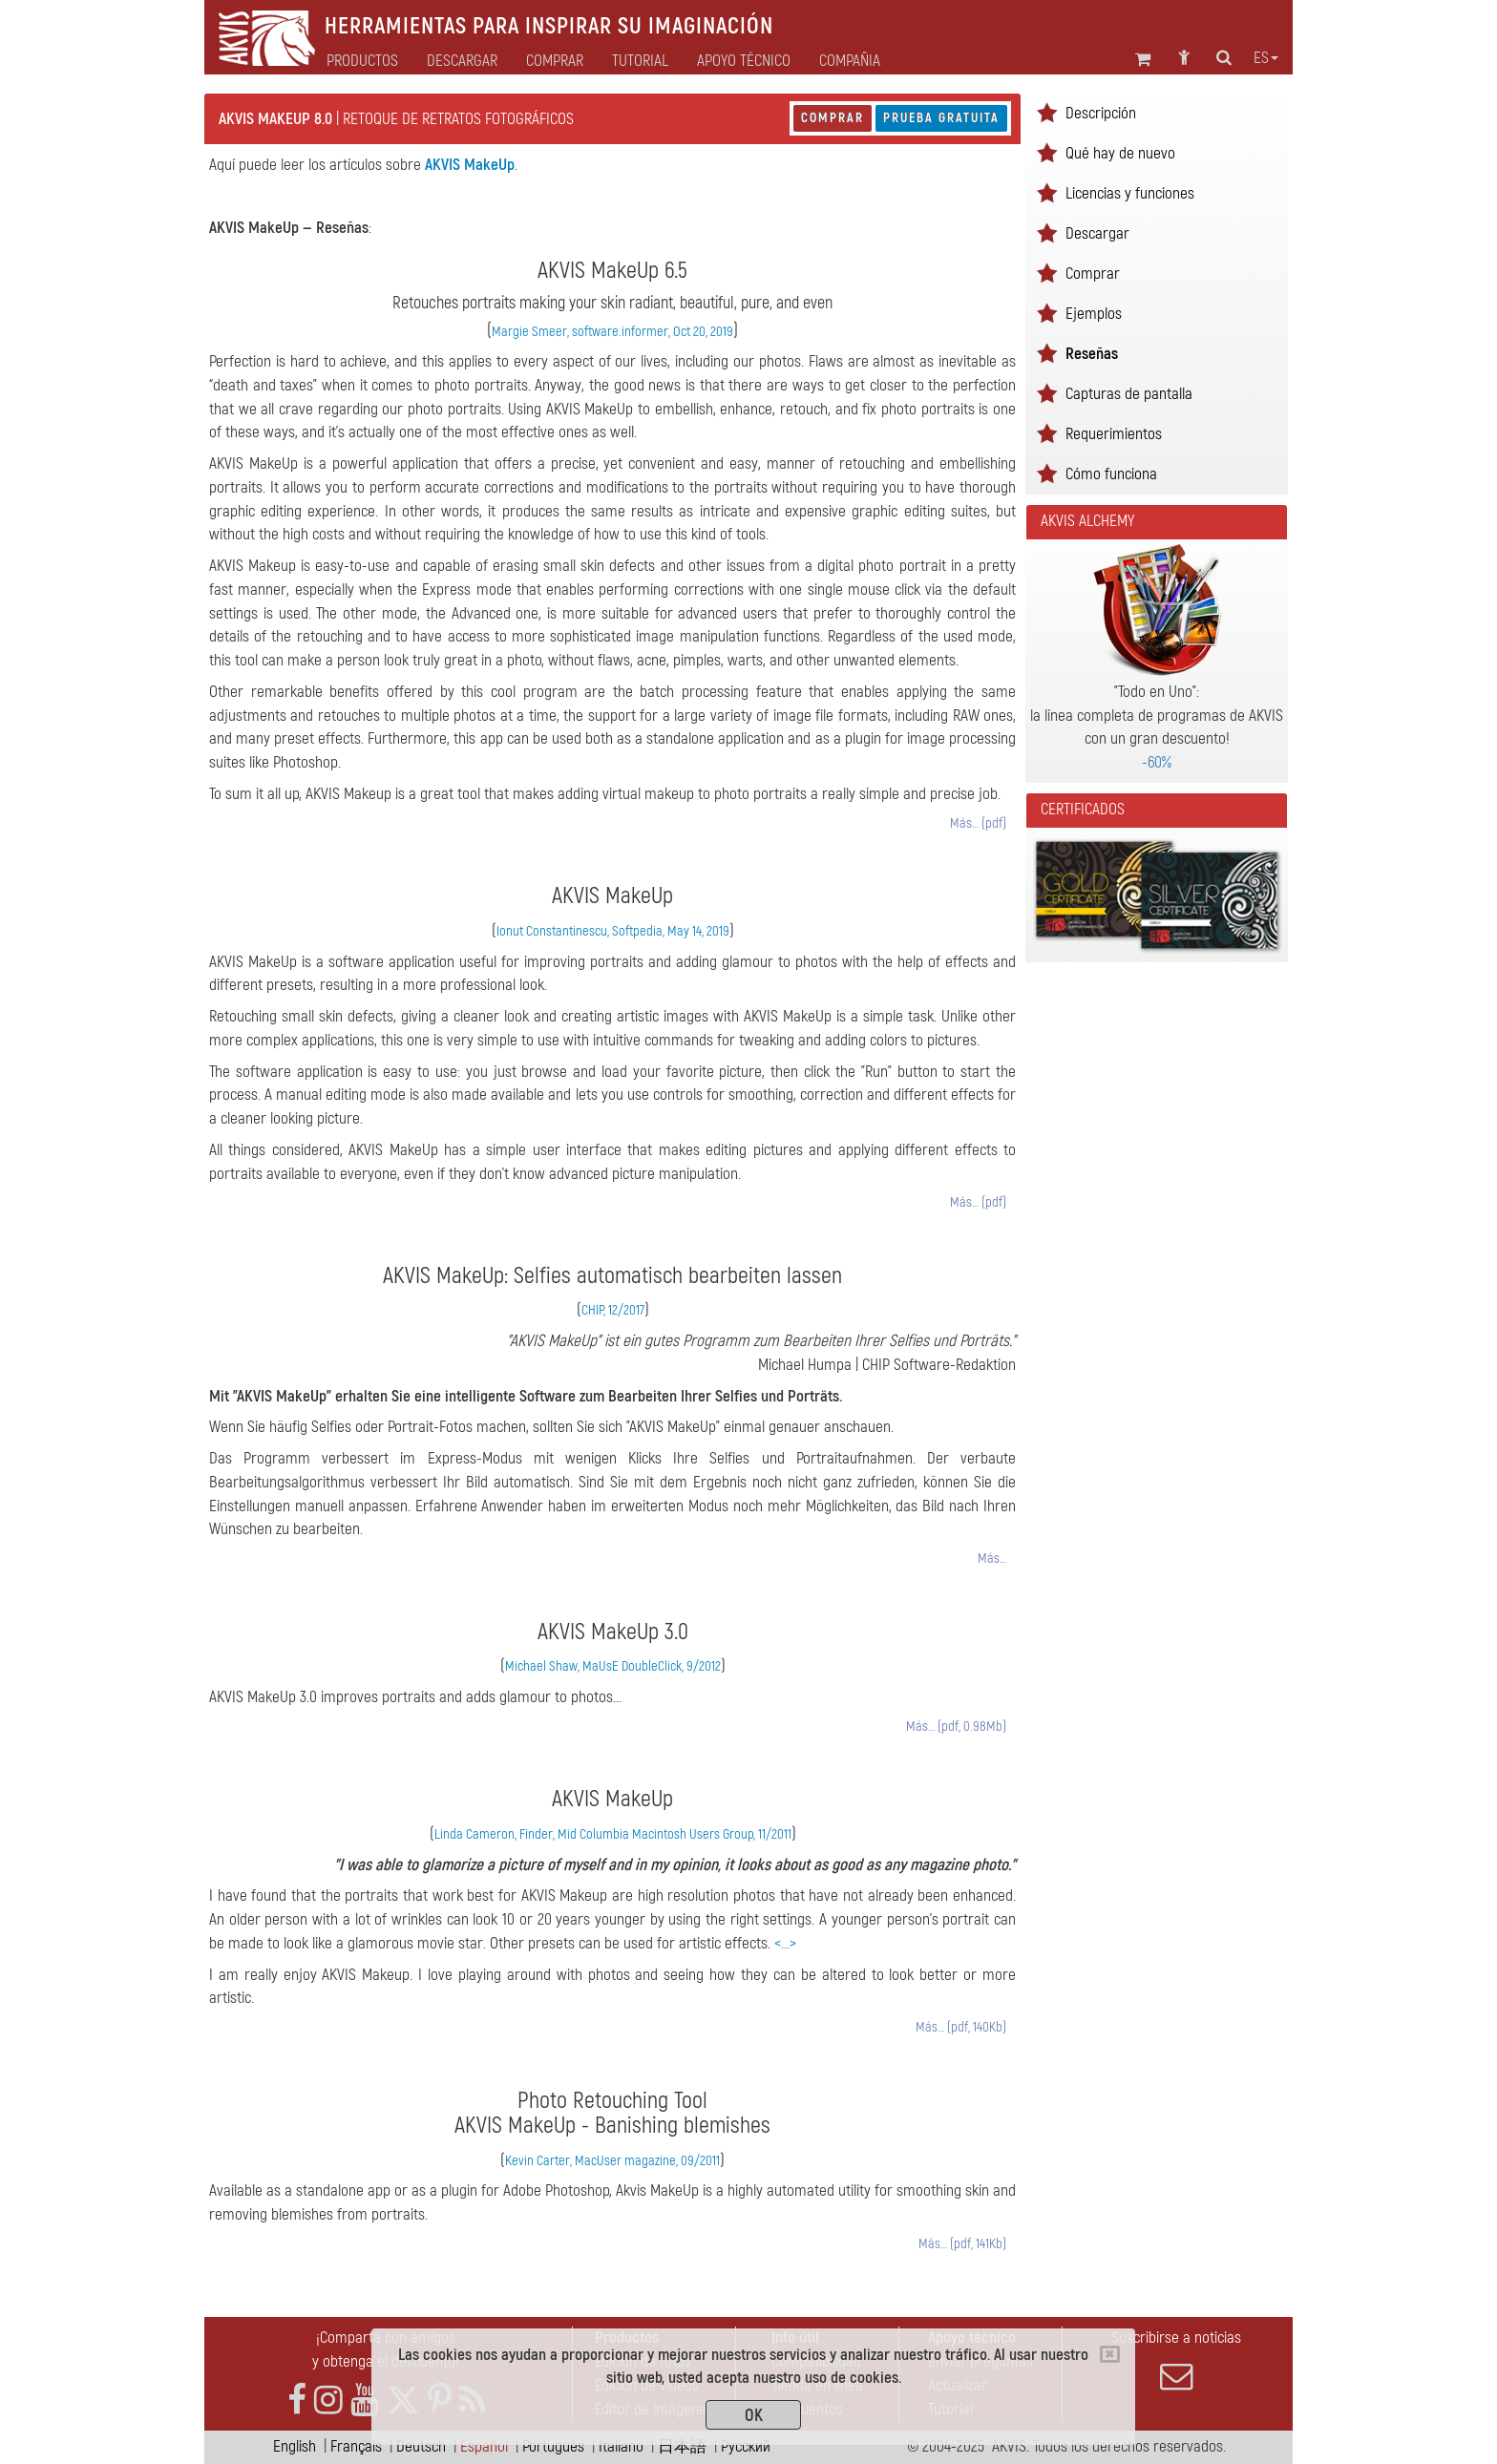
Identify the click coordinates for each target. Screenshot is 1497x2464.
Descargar (462, 61)
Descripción (1100, 113)
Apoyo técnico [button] (744, 61)
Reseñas (1091, 354)
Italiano (621, 2446)
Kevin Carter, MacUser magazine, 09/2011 (612, 2161)
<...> (785, 1943)
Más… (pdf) (978, 823)
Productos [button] (362, 61)
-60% (1156, 762)
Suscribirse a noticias (1176, 2359)
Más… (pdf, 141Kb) (962, 2244)
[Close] (1110, 2354)
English (294, 2446)
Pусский (745, 2446)
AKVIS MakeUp (470, 165)
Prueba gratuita (941, 118)
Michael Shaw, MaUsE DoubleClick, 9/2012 (613, 1666)
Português (553, 2446)
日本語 (682, 2446)
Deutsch (421, 2446)
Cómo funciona (1111, 474)
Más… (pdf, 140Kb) (961, 2027)
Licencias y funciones (1129, 193)
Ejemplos (1093, 314)
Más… (992, 1558)
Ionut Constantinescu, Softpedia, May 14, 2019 (612, 931)
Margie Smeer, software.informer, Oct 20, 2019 (612, 332)
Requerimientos (1113, 434)
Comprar (832, 118)
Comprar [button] (554, 61)
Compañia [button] (849, 61)
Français (356, 2446)
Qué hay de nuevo (1120, 153)
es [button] (1266, 58)
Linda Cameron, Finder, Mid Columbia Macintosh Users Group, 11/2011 (612, 1834)
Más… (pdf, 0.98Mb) (956, 1726)
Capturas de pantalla (1128, 394)
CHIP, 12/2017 (612, 1310)
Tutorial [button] (640, 61)
